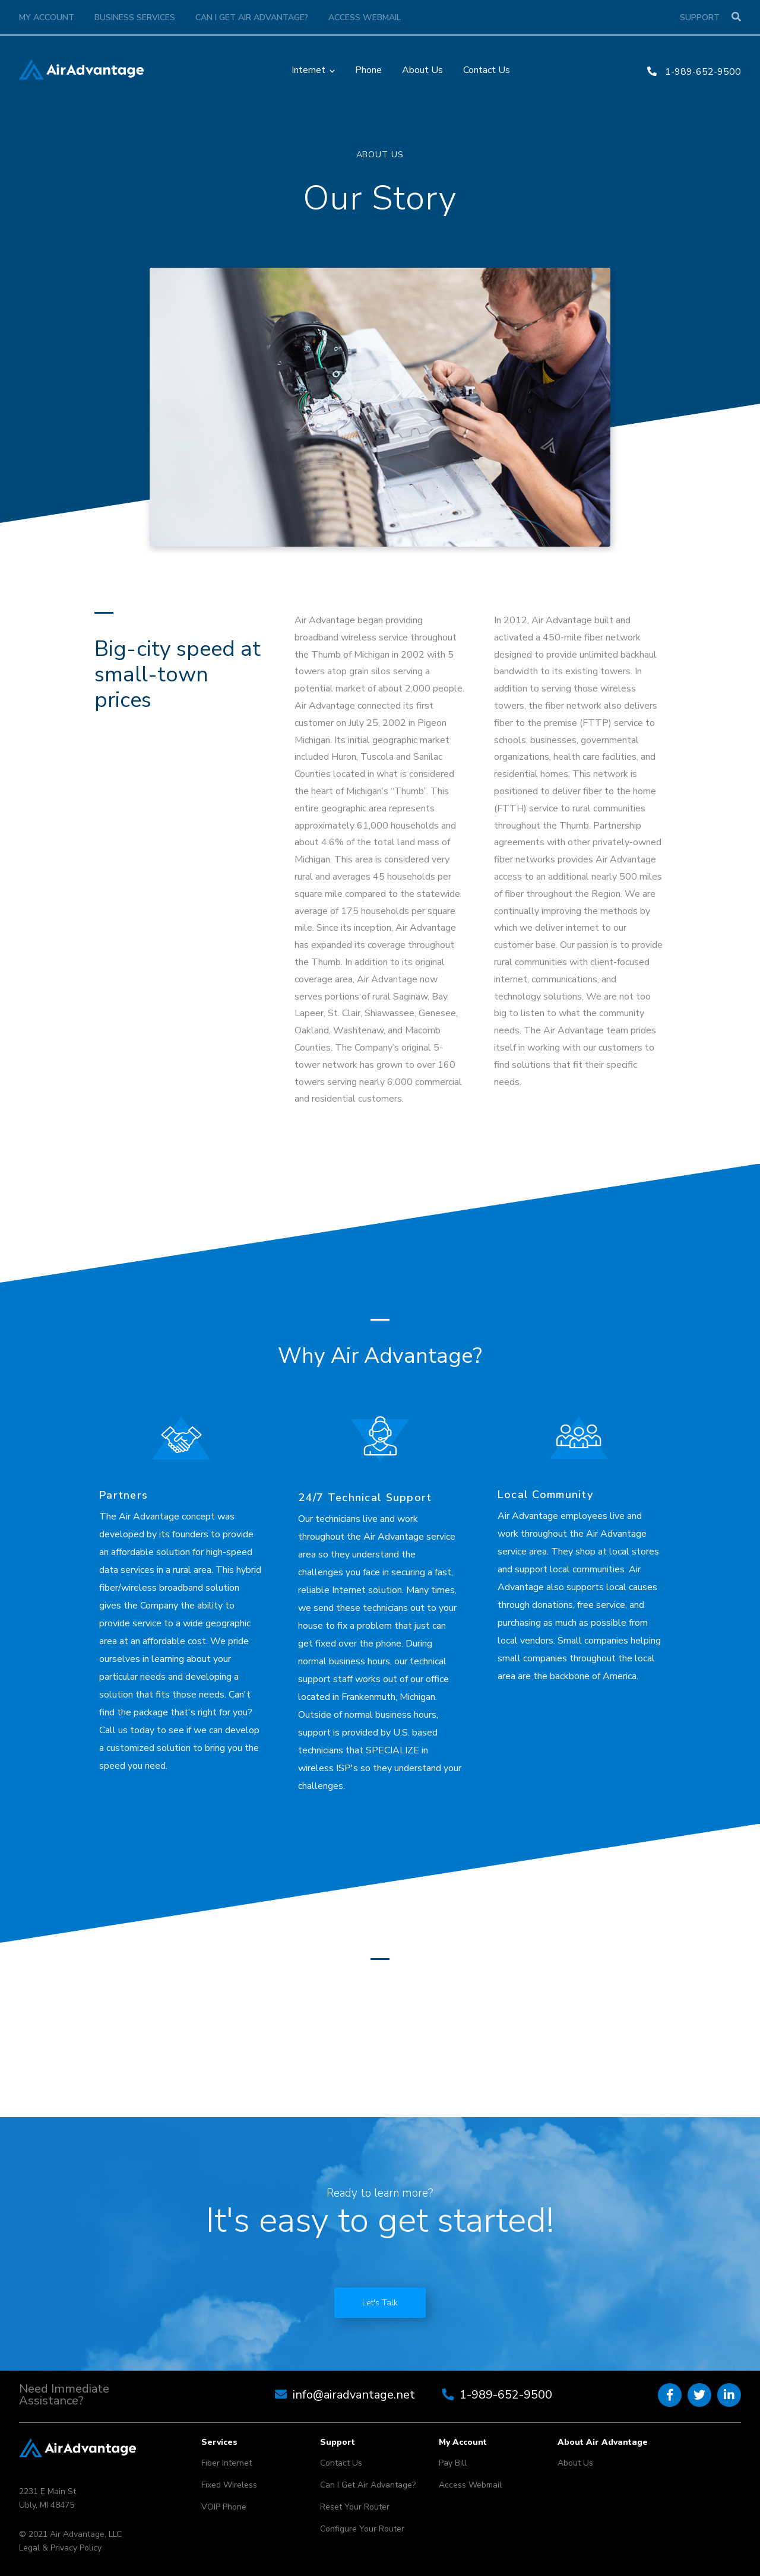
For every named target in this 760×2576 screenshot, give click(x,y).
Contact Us (486, 70)
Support (700, 17)
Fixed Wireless (229, 2485)
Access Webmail (364, 17)
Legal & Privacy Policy (60, 2547)
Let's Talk (380, 2302)
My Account (46, 17)
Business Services (134, 17)
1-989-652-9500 (694, 71)
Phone (368, 70)
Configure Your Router (362, 2528)
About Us (422, 70)
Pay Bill (453, 2463)
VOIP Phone (223, 2506)
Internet (308, 70)
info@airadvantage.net (354, 2395)
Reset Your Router (355, 2506)
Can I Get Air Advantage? (251, 17)
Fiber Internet (226, 2463)
